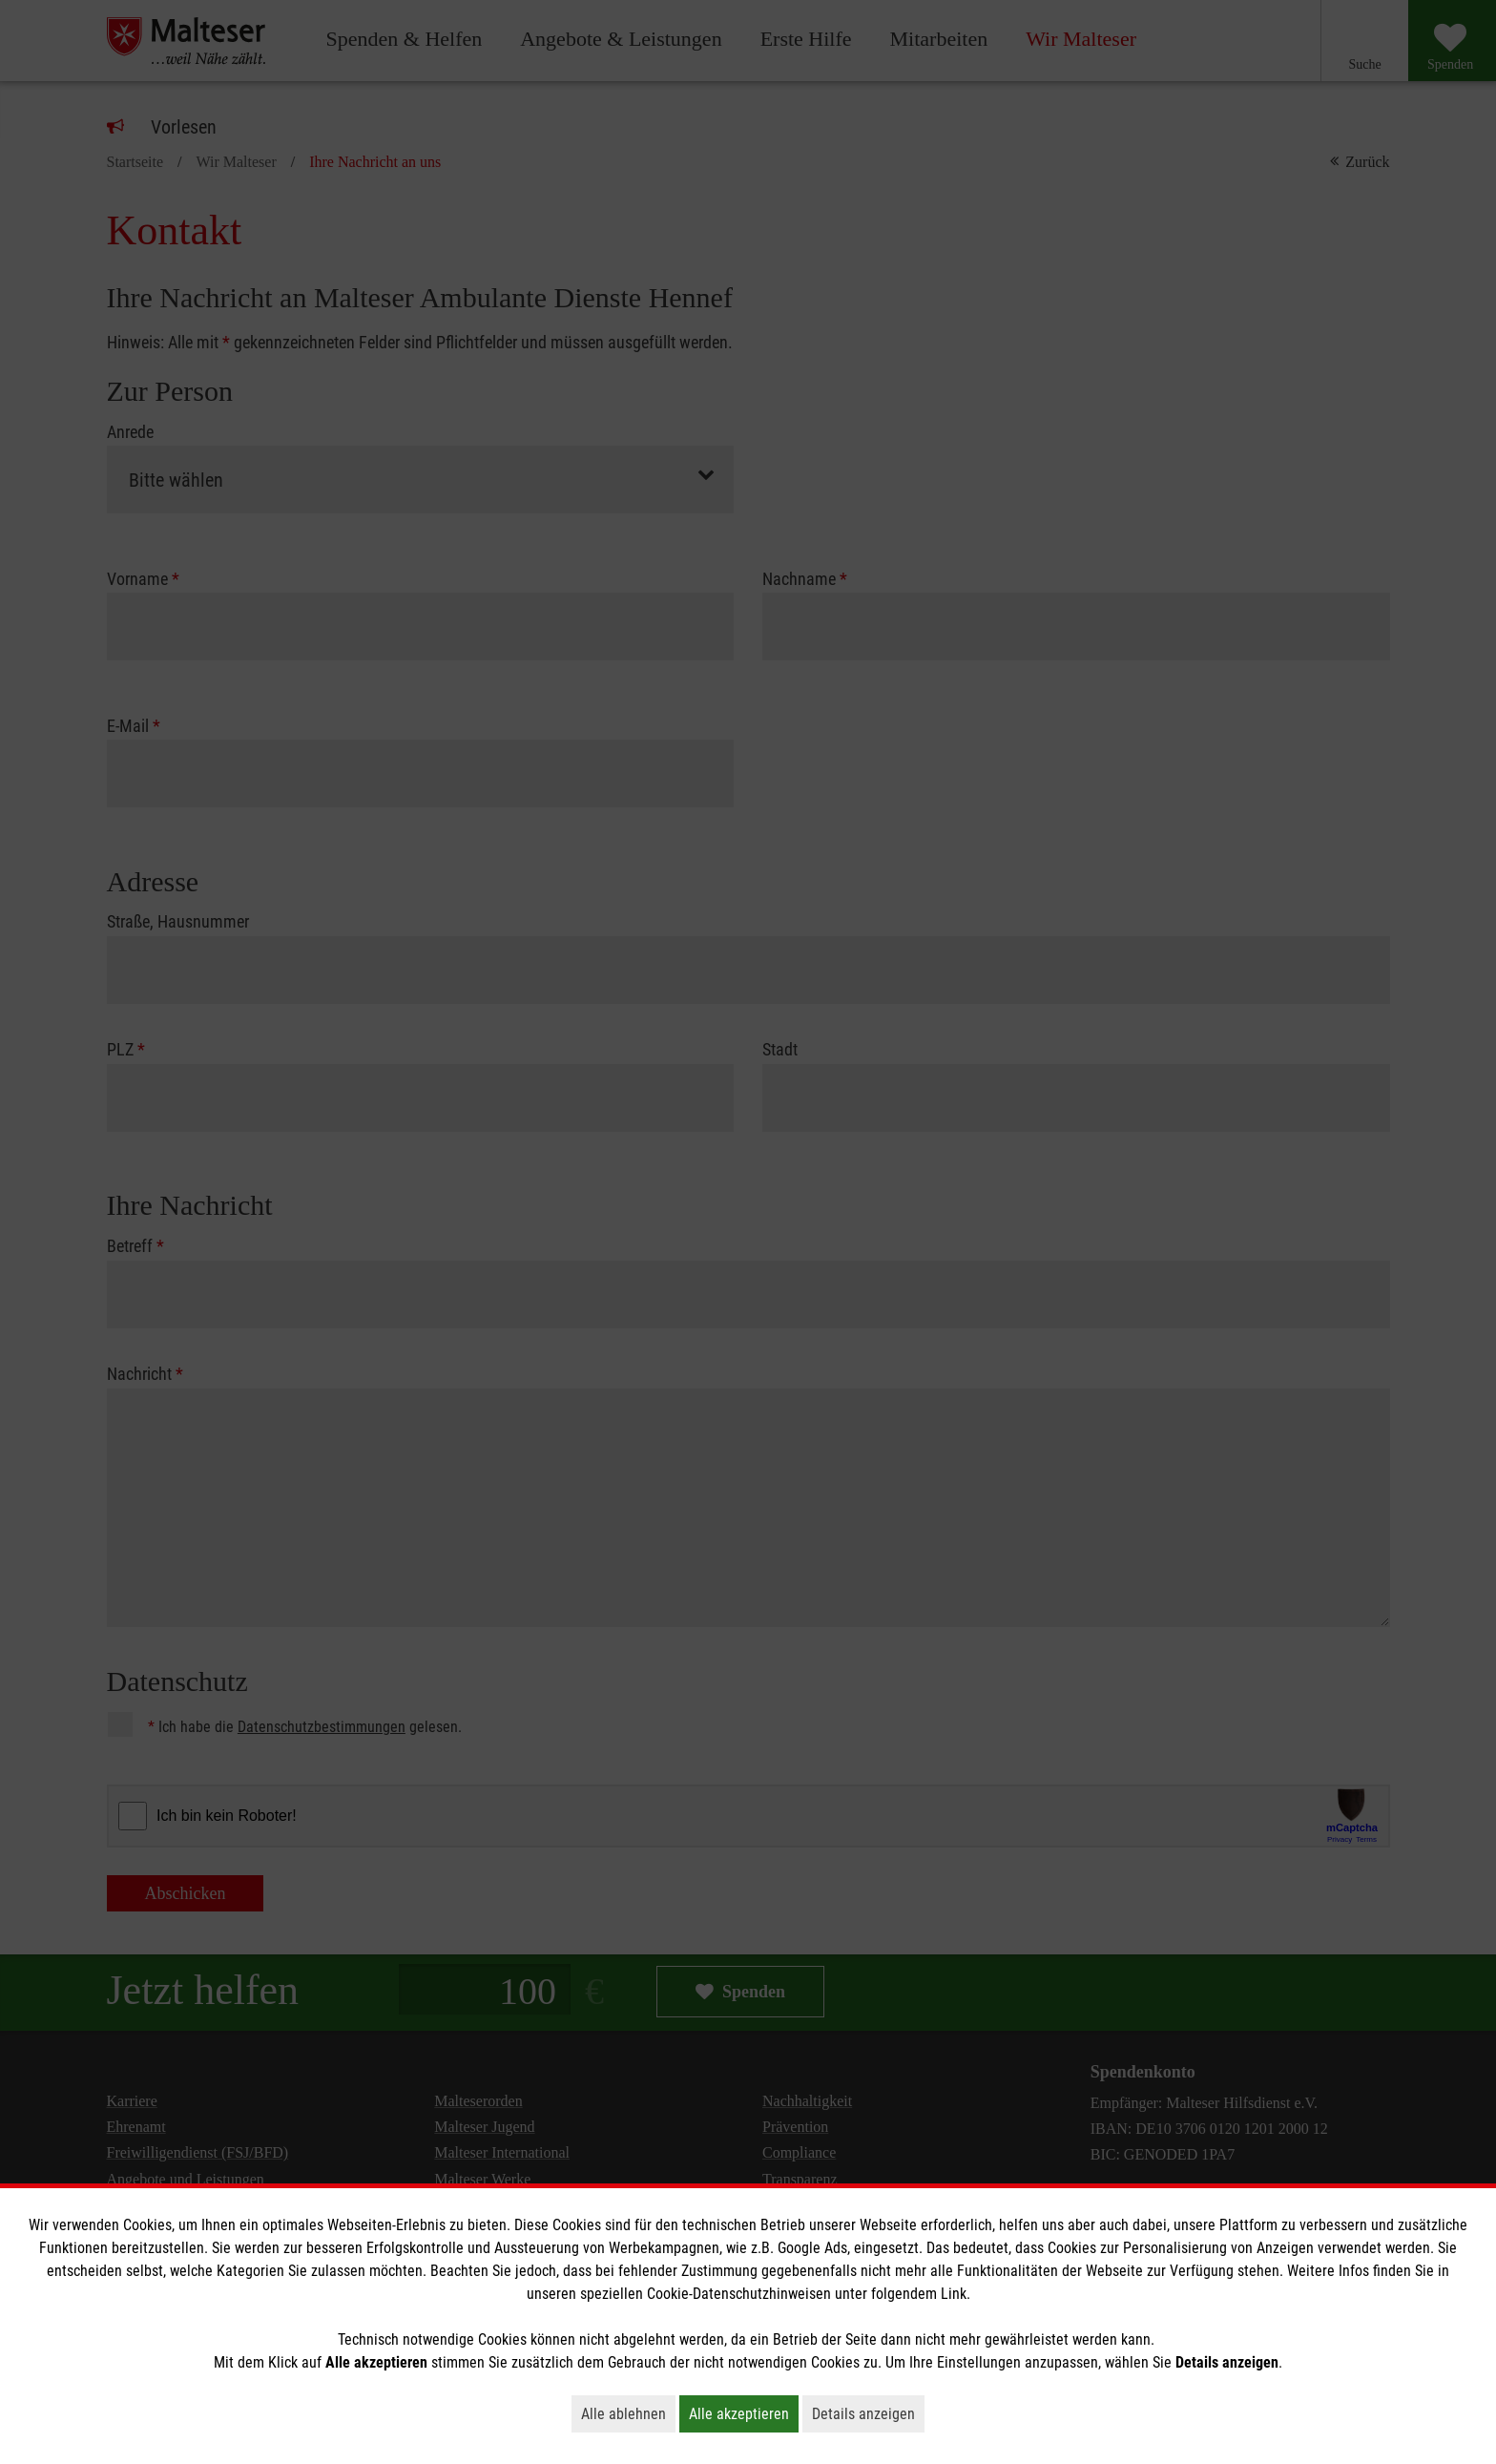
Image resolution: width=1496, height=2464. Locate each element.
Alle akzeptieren (744, 2413)
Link (953, 2294)
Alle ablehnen (628, 2413)
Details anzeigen (868, 2413)
